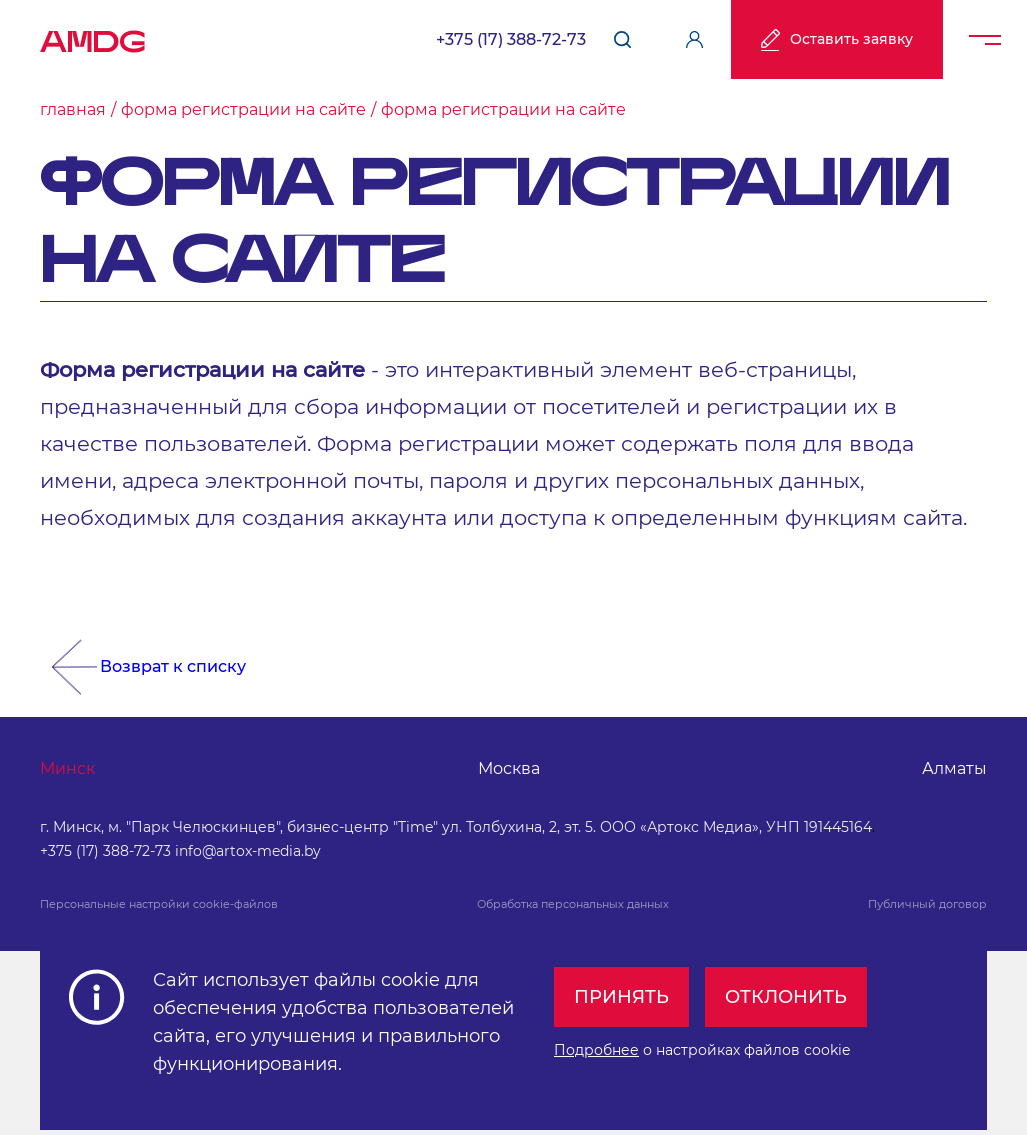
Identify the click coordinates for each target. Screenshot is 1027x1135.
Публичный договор (927, 904)
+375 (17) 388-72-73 (511, 39)
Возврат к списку (173, 666)
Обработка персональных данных (573, 904)
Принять (621, 996)
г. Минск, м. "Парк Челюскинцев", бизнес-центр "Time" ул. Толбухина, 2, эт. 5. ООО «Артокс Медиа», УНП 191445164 (456, 827)
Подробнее (596, 1049)
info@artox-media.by (248, 851)
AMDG (93, 35)
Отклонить (786, 996)
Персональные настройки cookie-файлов (159, 904)
